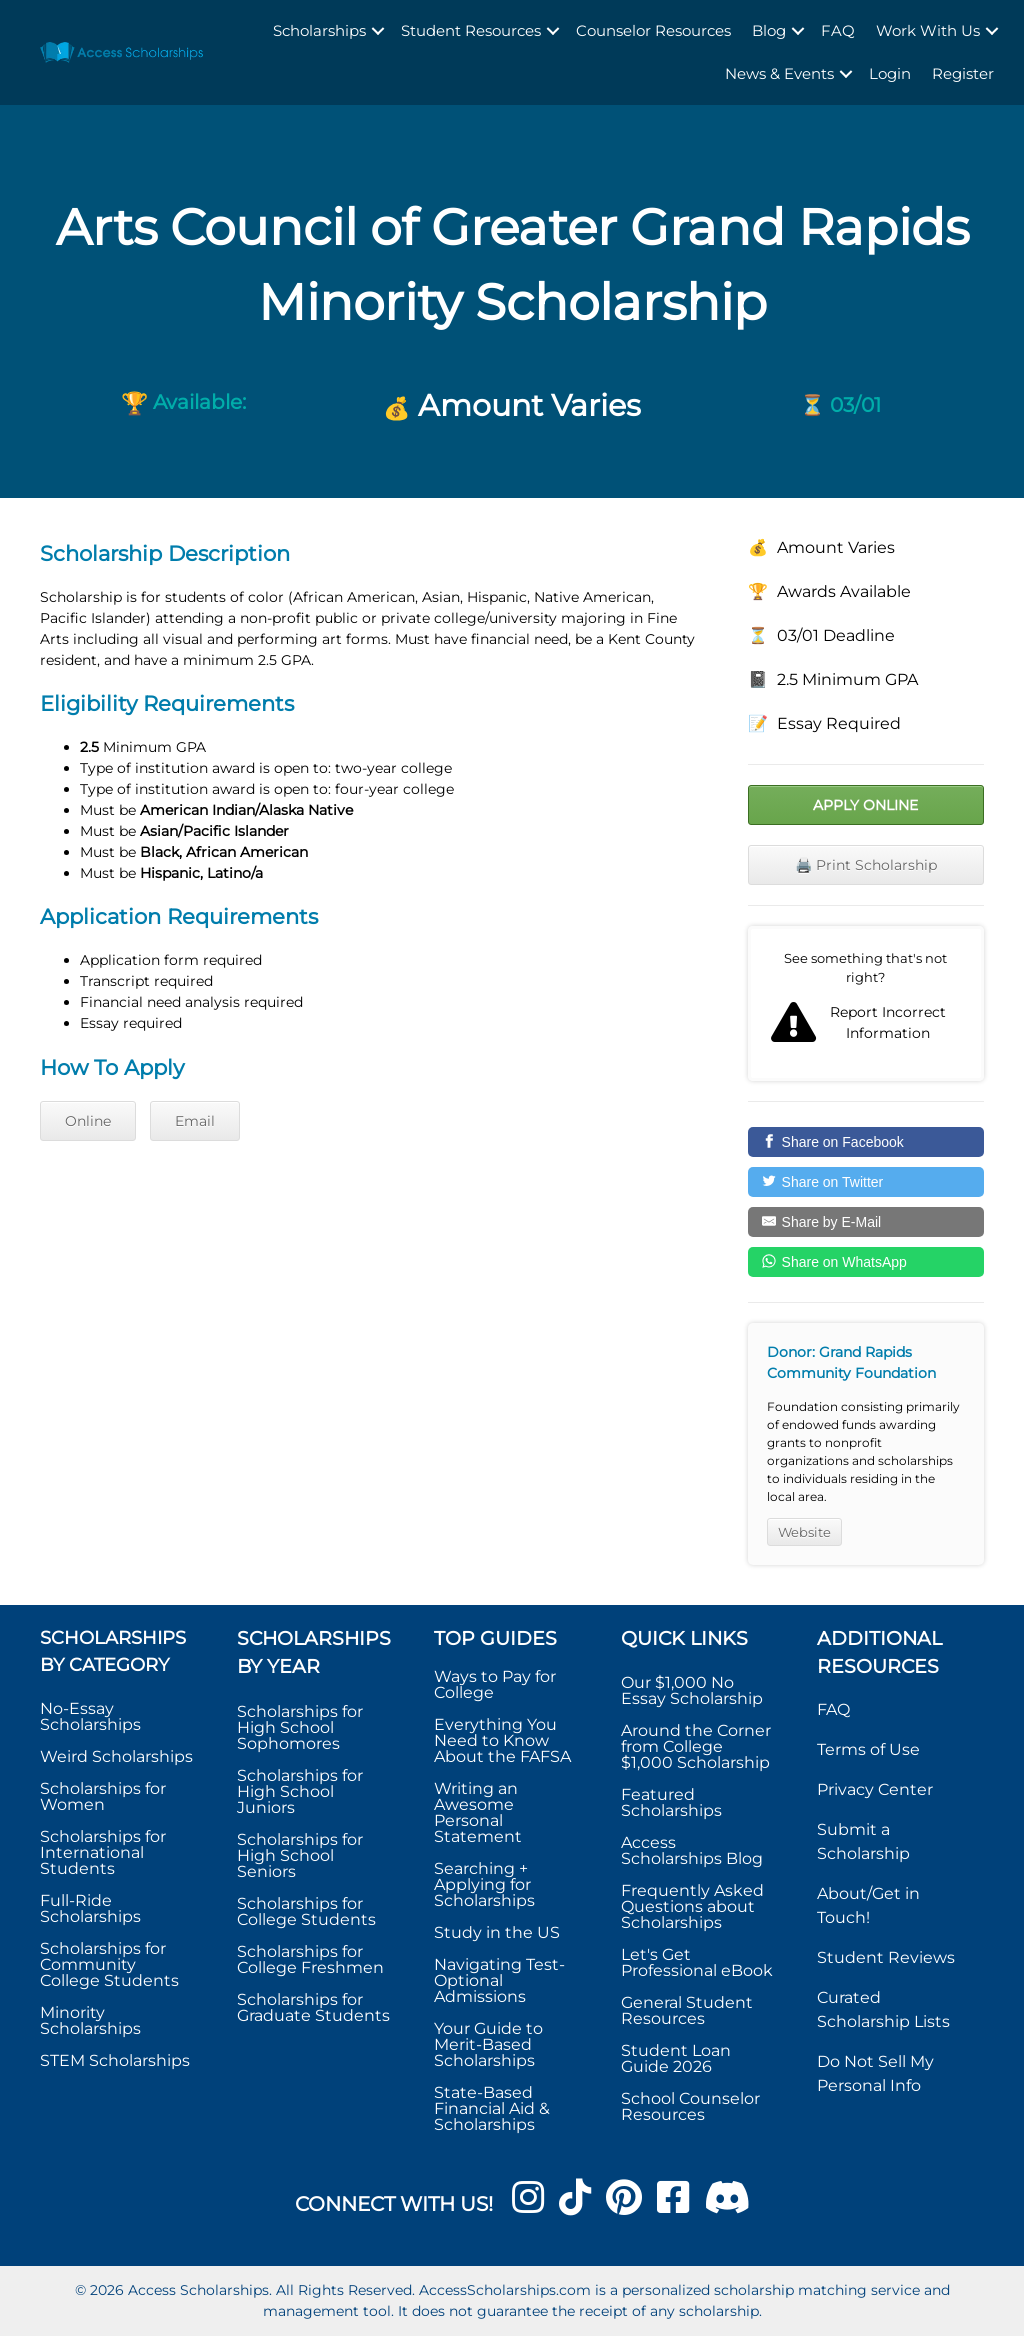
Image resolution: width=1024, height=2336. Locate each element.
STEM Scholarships (115, 2060)
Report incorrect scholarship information (866, 1003)
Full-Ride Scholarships (90, 1908)
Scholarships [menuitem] (319, 30)
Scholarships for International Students (103, 1852)
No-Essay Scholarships (90, 1716)
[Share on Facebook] (866, 1142)
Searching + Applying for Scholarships (484, 1884)
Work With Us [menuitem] (928, 30)
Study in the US (497, 1932)
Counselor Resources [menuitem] (653, 30)
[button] (378, 31)
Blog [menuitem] (769, 30)
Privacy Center (875, 1789)
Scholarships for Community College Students (109, 1964)
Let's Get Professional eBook (697, 1962)
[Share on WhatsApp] (866, 1262)
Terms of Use (868, 1749)
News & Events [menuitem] (779, 73)
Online (88, 1121)
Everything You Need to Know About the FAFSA (502, 1740)
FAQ (833, 1709)
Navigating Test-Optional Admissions (499, 1980)
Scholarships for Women (103, 1796)
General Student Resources (687, 2010)
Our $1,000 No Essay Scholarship (692, 1690)
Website (804, 1532)
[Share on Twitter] (866, 1182)
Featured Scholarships (673, 1802)
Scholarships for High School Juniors (300, 1791)
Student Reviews (886, 1957)
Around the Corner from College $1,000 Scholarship (696, 1746)
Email (195, 1121)
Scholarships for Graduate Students (313, 2007)
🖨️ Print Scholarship (866, 865)
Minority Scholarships (90, 2020)
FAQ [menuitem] (838, 30)
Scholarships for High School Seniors (300, 1855)
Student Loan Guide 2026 (676, 2058)
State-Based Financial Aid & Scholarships (492, 2108)
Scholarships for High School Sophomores (300, 1727)
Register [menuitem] (963, 73)
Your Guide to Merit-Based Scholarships (488, 2044)
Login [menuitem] (890, 73)
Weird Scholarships (116, 1756)
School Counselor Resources (690, 2106)
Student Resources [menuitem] (471, 30)
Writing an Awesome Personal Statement (478, 1812)
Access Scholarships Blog (692, 1850)
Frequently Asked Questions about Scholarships (692, 1906)
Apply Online (865, 805)
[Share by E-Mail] (866, 1222)
